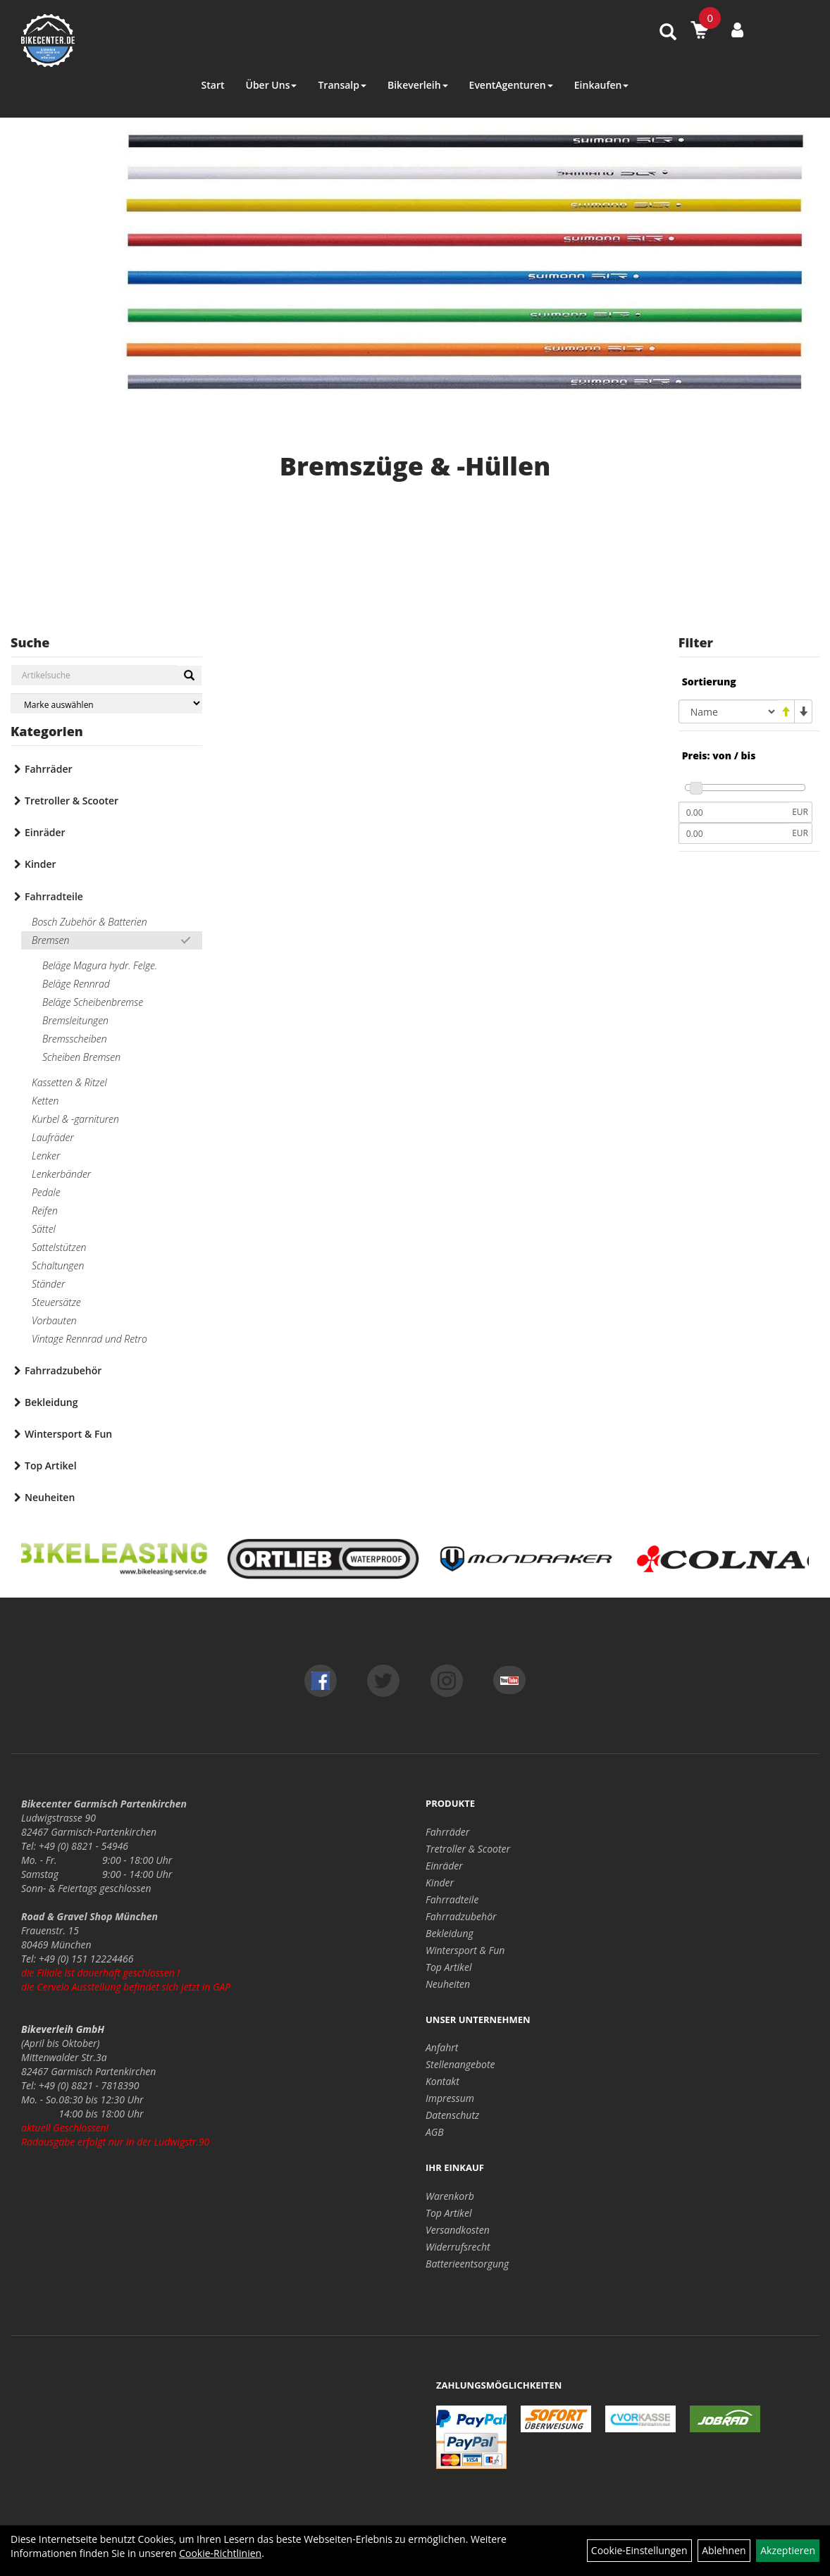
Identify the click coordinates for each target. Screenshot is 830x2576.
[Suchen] (189, 675)
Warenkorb (450, 2196)
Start (213, 85)
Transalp (342, 85)
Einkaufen (601, 85)
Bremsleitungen (75, 1020)
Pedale (46, 1192)
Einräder (45, 832)
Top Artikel (51, 1465)
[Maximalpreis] (733, 833)
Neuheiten (50, 1497)
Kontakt (442, 2081)
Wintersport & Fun (68, 1434)
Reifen (45, 1210)
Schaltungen (58, 1265)
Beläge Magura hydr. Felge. (99, 965)
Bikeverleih (418, 85)
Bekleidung (51, 1402)
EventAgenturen (511, 85)
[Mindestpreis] (733, 812)
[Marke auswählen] (106, 703)
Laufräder (53, 1137)
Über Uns (271, 85)
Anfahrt (442, 2047)
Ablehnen (723, 2550)
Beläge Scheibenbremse (92, 1002)
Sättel (44, 1229)
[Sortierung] (728, 711)
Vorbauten (54, 1320)
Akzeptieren (787, 2550)
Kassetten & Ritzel (69, 1082)
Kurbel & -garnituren (75, 1119)
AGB (435, 2132)
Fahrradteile (54, 896)
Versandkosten (458, 2229)
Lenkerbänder (61, 1174)
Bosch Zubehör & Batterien (89, 921)
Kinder (40, 864)
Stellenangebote (460, 2064)
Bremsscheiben (74, 1038)
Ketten (45, 1100)
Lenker (46, 1155)
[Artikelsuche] (667, 32)
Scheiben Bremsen (81, 1057)
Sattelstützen (59, 1247)
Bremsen (50, 940)
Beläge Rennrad (76, 983)
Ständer (48, 1283)
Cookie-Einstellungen (639, 2550)
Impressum (450, 2098)
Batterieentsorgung (467, 2263)
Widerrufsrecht (458, 2246)
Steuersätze (56, 1302)
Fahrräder (49, 769)
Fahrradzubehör (63, 1370)
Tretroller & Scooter (71, 800)
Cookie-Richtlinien (220, 2553)
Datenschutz (452, 2115)
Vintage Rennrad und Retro (89, 1338)
